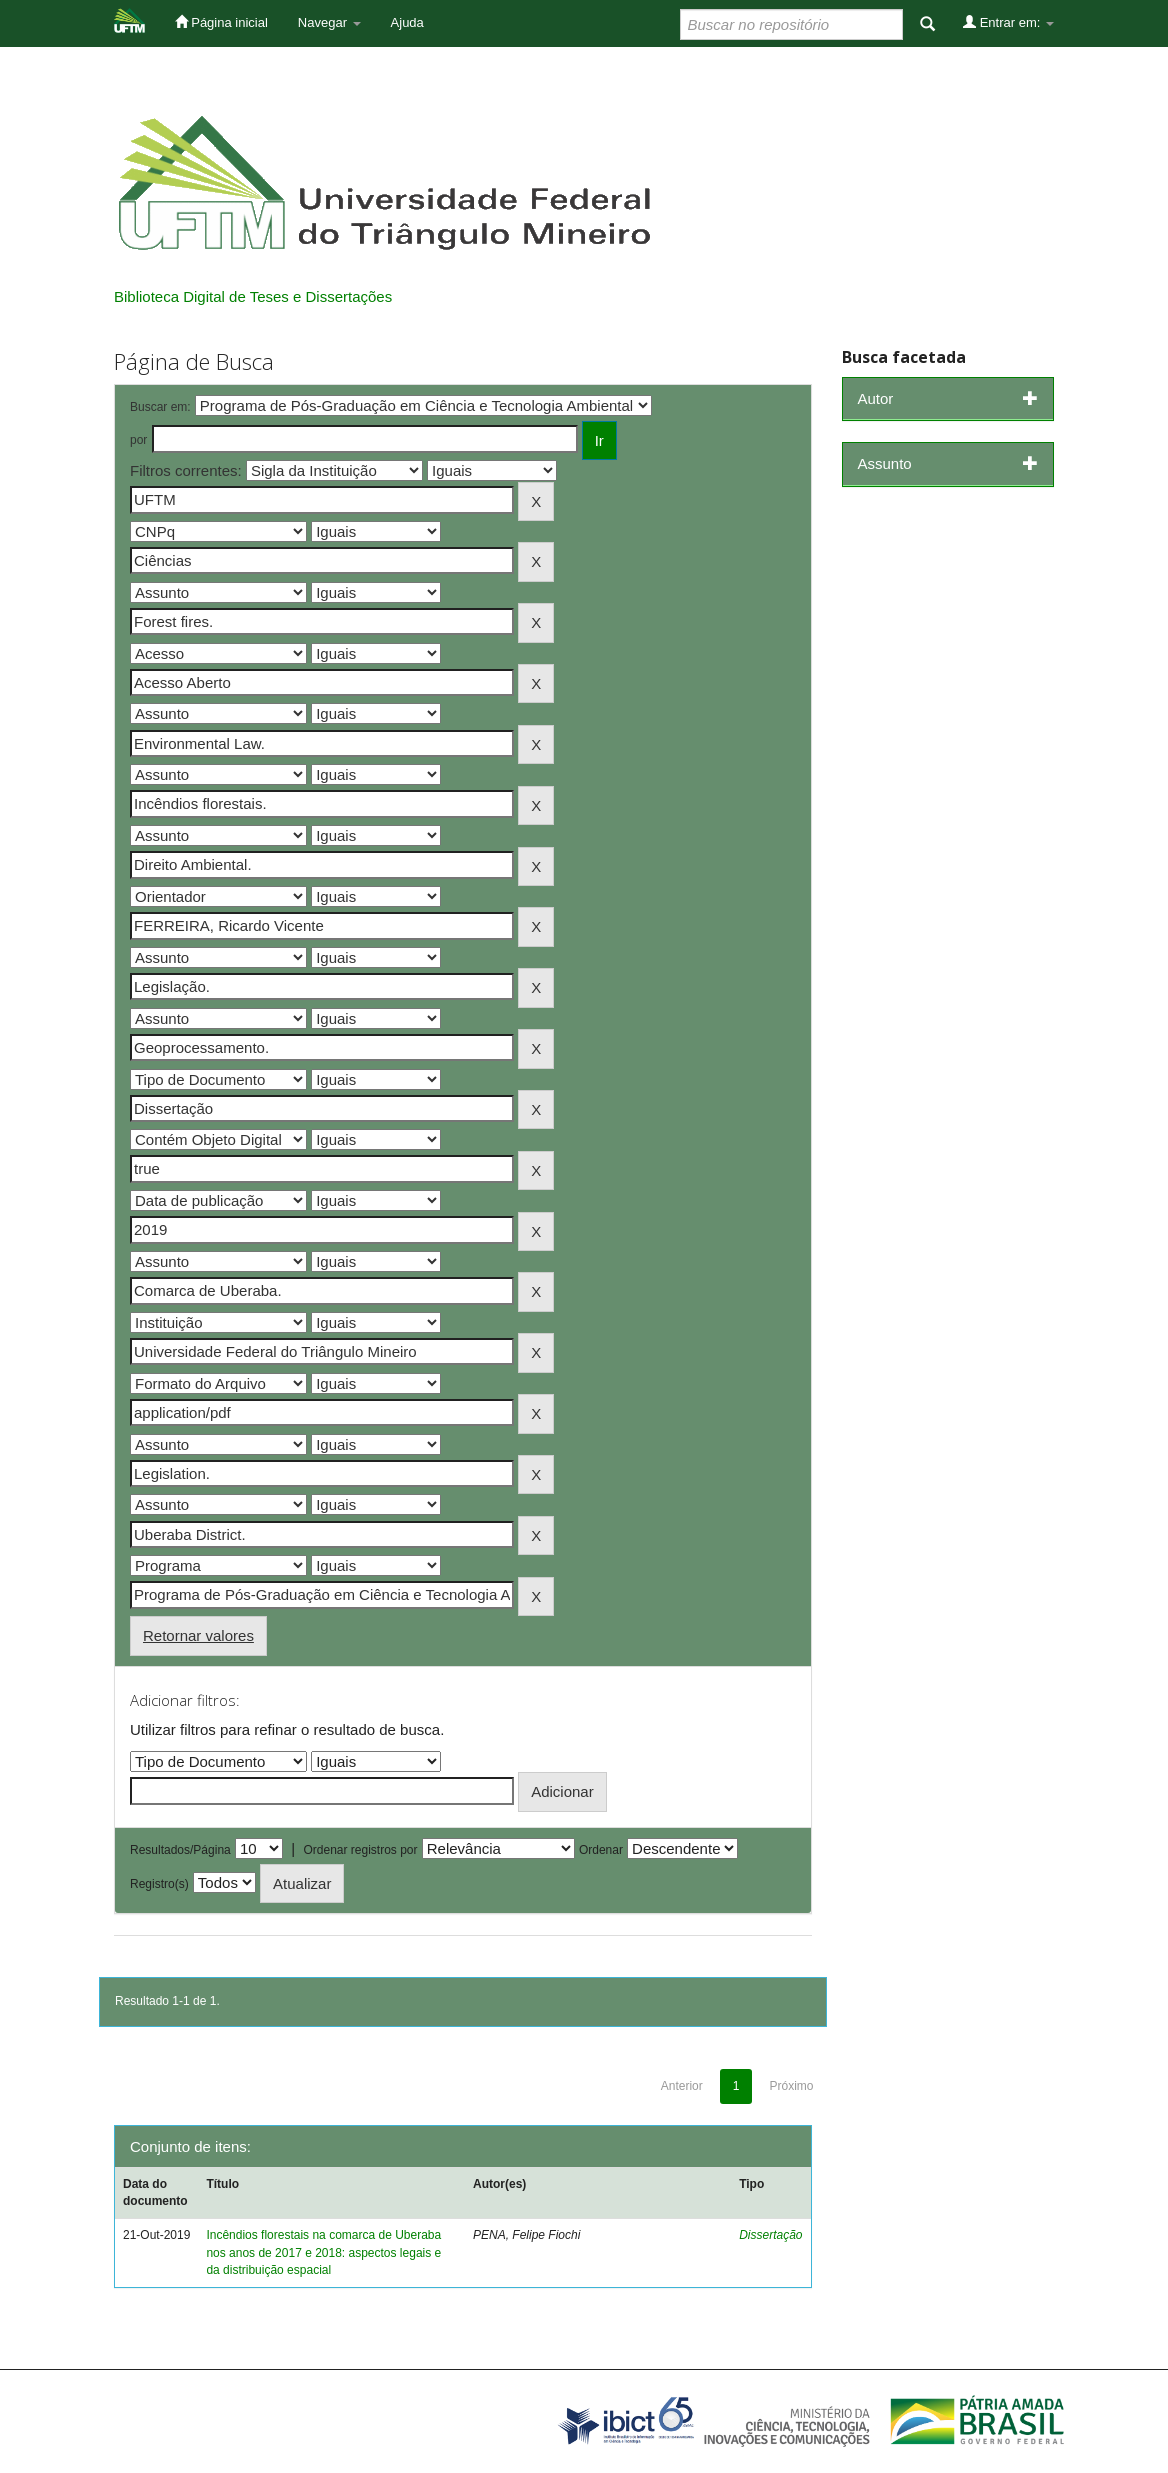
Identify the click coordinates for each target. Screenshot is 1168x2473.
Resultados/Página (180, 1850)
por (138, 440)
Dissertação (770, 2235)
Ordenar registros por (360, 1850)
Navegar (329, 22)
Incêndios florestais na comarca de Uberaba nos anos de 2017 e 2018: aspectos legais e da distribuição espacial (323, 2252)
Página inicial (221, 22)
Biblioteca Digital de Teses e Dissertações (253, 296)
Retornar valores (198, 1635)
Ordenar (601, 1850)
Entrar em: (1008, 22)
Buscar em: (160, 407)
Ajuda (407, 22)
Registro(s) (159, 1884)
